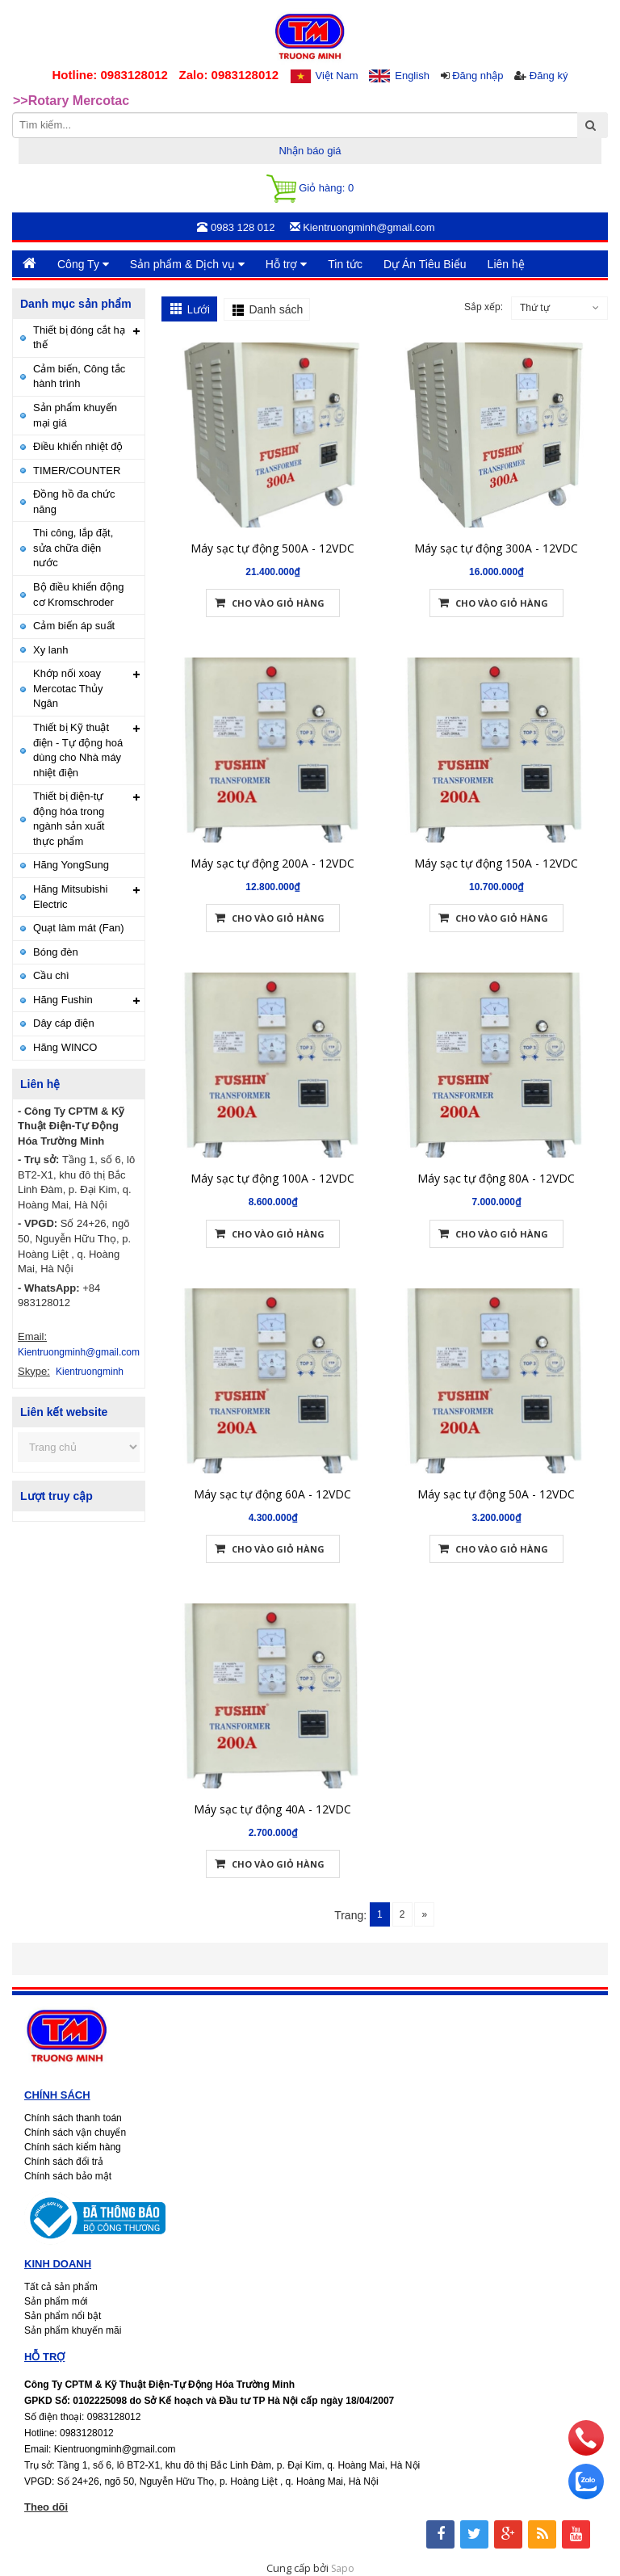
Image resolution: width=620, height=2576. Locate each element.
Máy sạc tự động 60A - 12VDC (272, 1469)
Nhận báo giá (310, 151)
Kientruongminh (90, 1371)
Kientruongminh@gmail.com (79, 1352)
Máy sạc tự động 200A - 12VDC (272, 839)
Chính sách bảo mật (67, 2176)
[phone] (586, 2451)
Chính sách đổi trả (63, 2161)
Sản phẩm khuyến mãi (72, 2330)
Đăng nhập (477, 75)
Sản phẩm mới (55, 2301)
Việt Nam (337, 75)
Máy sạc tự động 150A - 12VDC (496, 839)
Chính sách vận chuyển (75, 2132)
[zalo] (586, 2495)
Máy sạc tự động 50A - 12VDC (496, 1469)
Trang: (350, 1915)
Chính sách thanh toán (73, 2118)
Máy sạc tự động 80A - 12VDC (496, 1154)
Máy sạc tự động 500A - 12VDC (272, 524)
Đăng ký (549, 75)
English (412, 75)
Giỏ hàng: (310, 188)
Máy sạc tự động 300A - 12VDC (496, 524)
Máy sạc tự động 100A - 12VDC (272, 1154)
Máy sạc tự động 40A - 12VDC (272, 1784)
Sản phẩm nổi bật (62, 2316)
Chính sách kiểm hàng (72, 2147)
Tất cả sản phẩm (61, 2286)
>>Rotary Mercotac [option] (71, 100)
